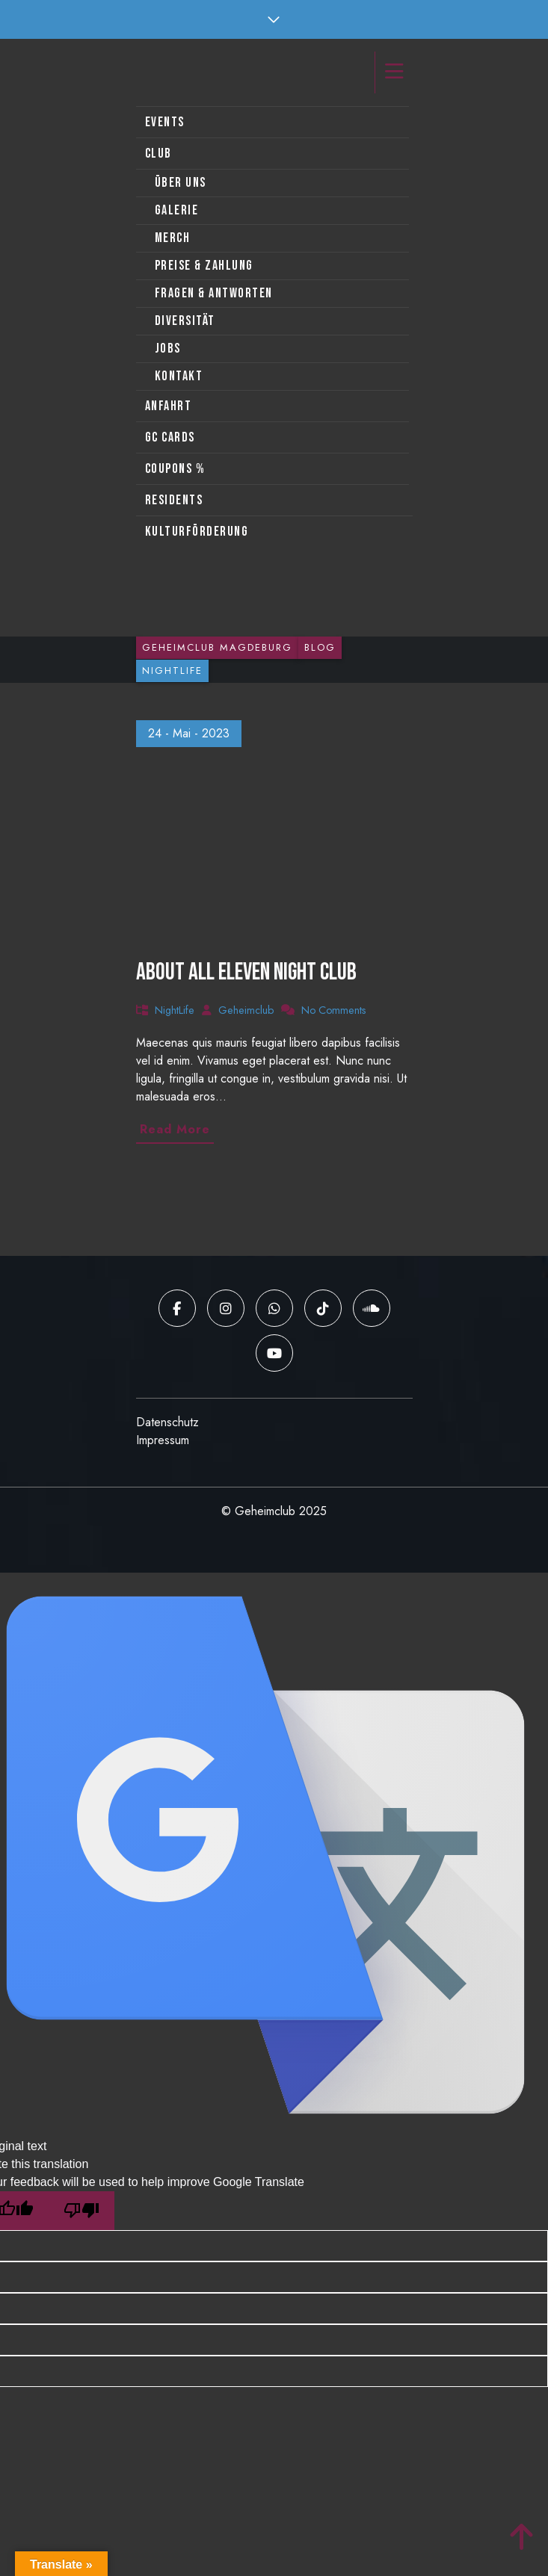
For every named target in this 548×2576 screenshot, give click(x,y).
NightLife (174, 1010)
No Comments (333, 1010)
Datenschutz (167, 1422)
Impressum (162, 1440)
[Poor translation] (81, 2210)
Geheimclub (246, 1010)
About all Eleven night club (246, 972)
